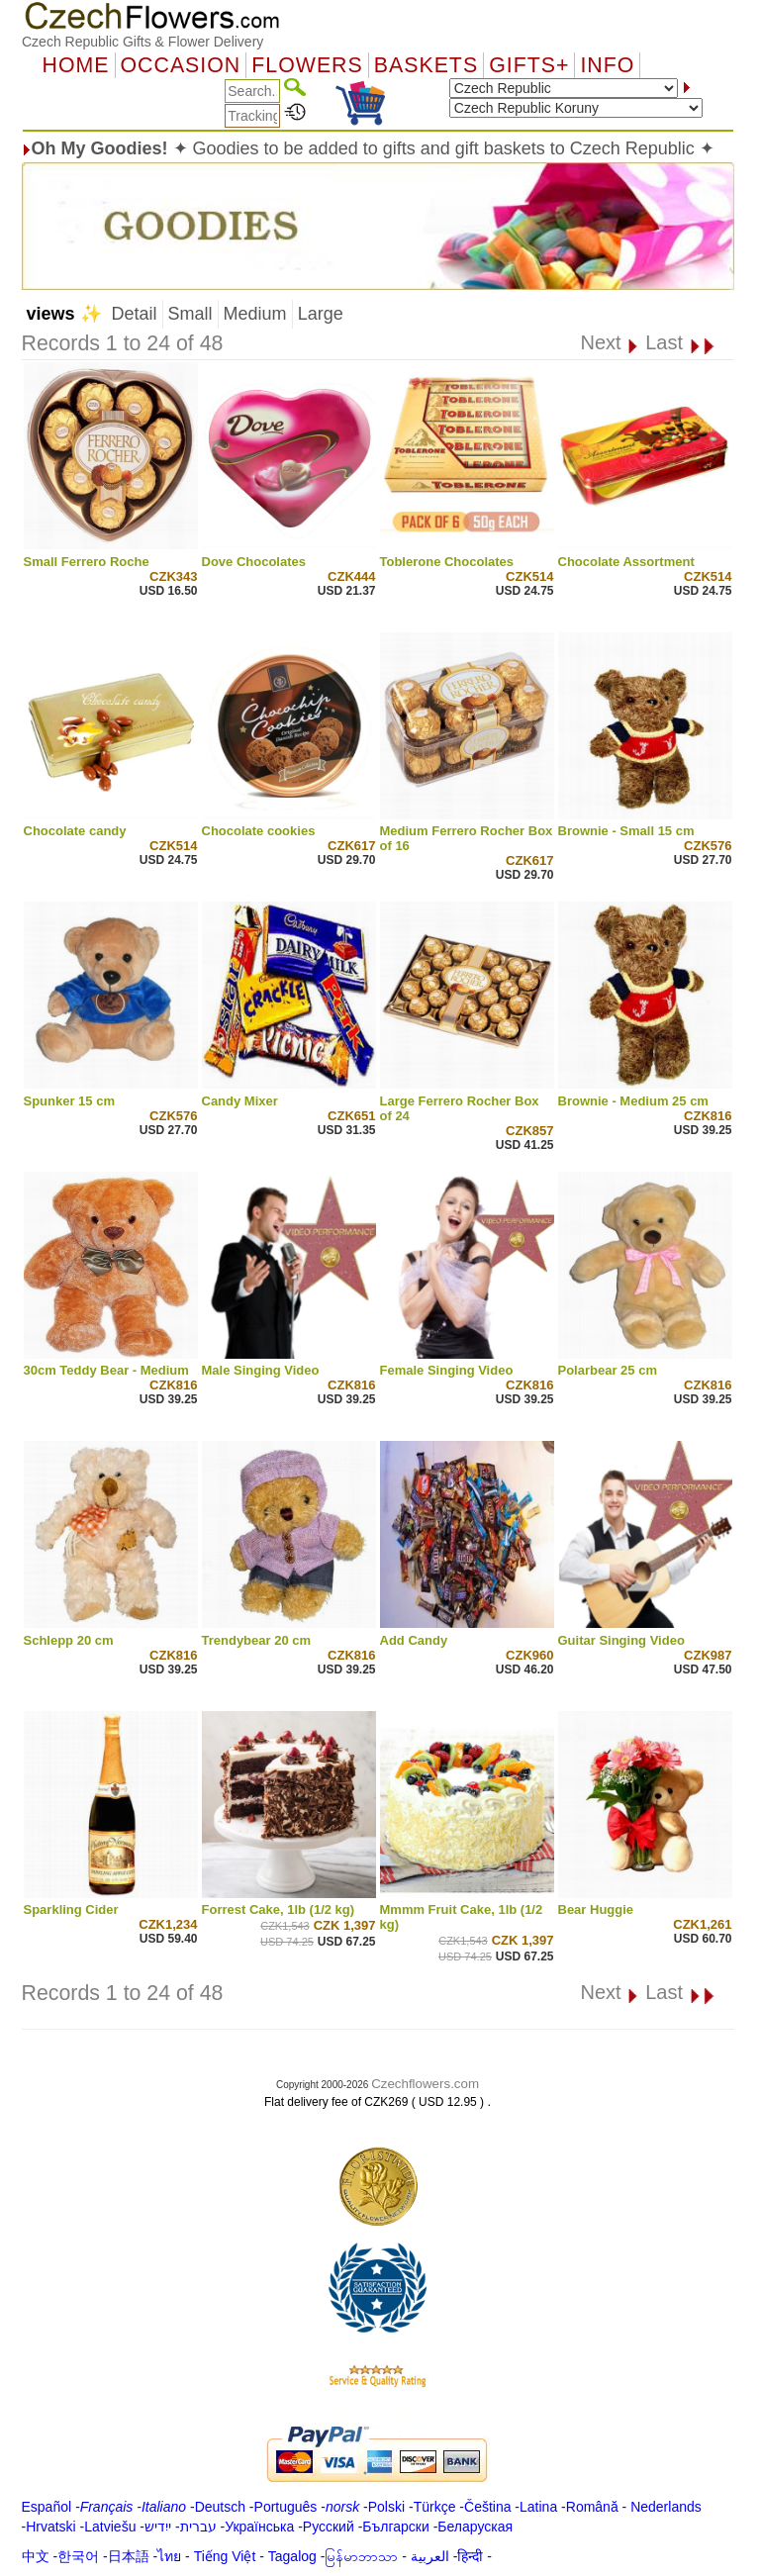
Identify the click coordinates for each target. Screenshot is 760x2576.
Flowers (306, 65)
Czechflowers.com (425, 2083)
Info (607, 65)
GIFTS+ (529, 65)
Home (76, 65)
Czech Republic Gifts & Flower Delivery (142, 41)
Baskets (426, 65)
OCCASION (181, 65)
